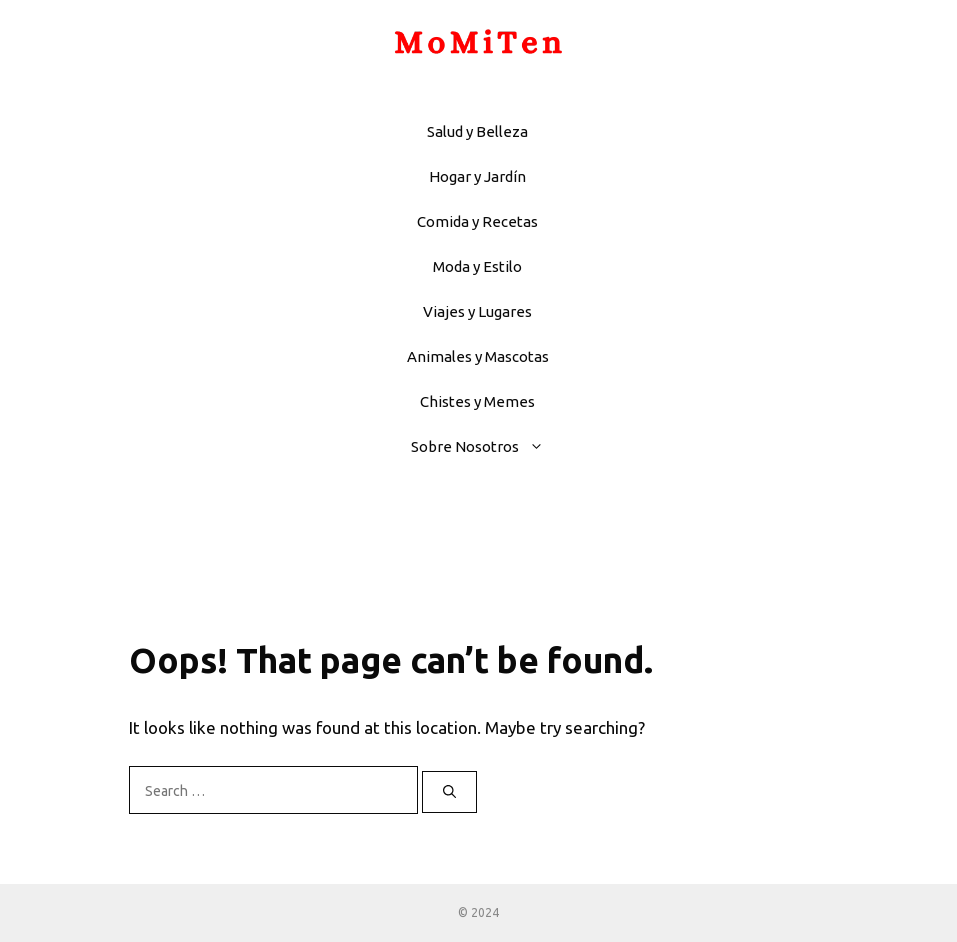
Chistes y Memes (477, 401)
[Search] (449, 792)
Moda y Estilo (477, 266)
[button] (541, 446)
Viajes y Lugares (477, 311)
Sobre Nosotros (487, 446)
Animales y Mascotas (478, 356)
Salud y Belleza (477, 131)
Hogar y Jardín (477, 176)
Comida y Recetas (477, 221)
